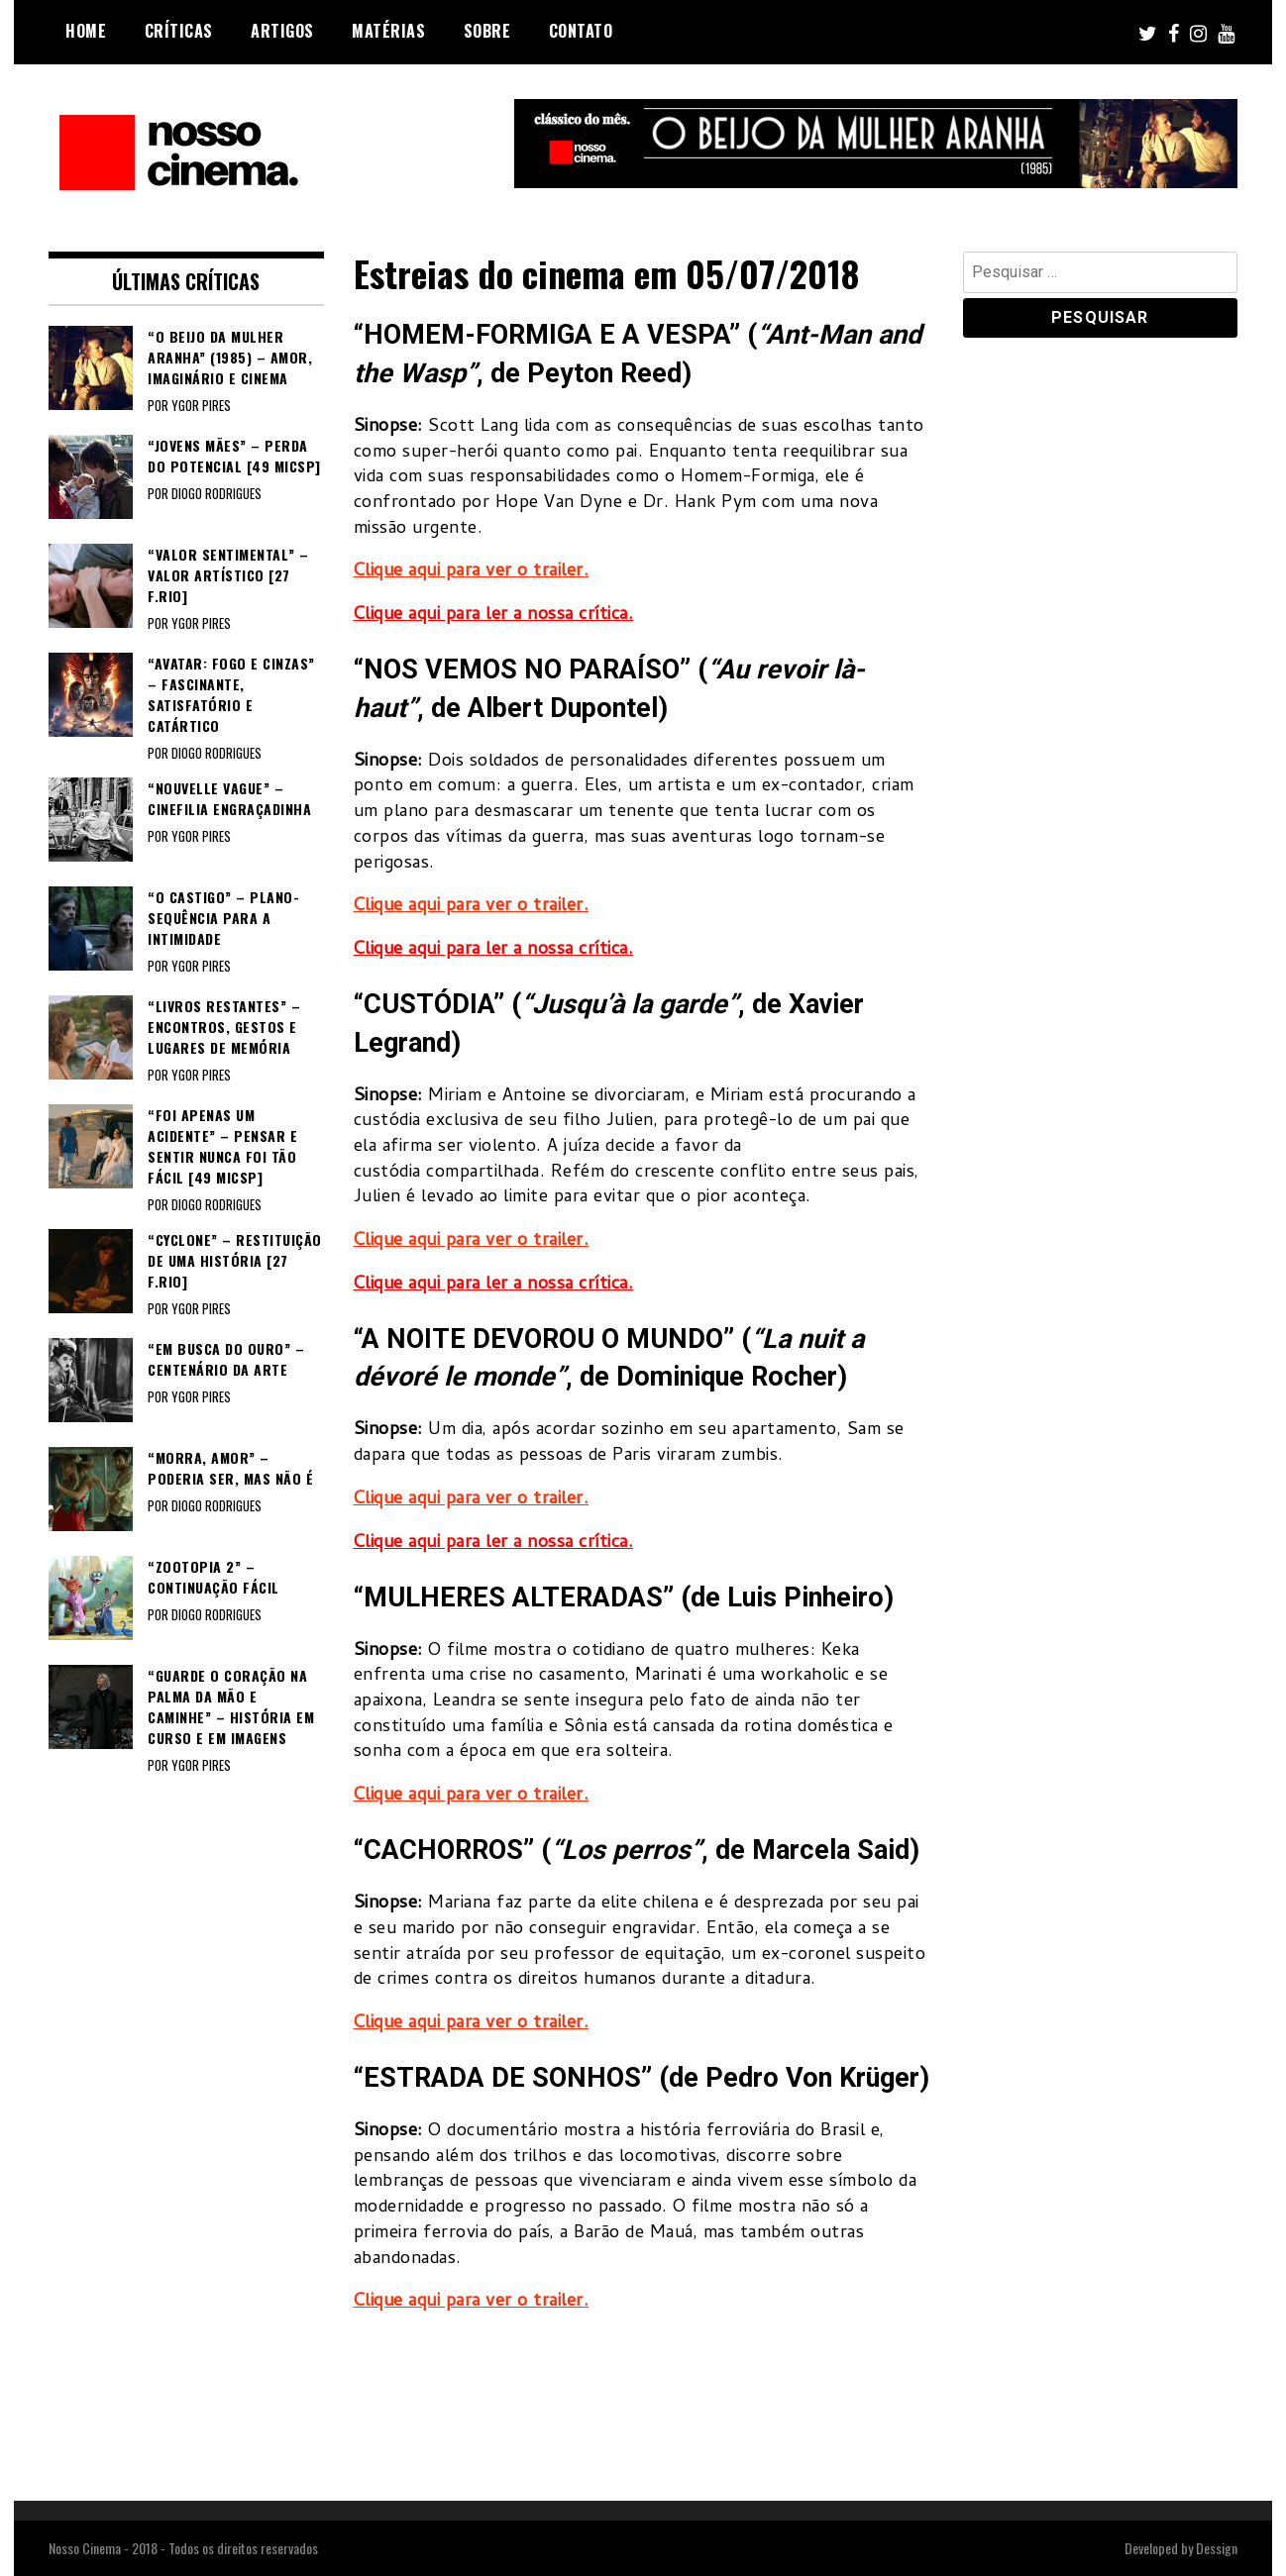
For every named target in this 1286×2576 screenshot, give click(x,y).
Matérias (388, 31)
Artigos (282, 31)
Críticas (179, 31)
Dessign (1216, 2547)
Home (85, 31)
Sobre (487, 31)
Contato (581, 31)
